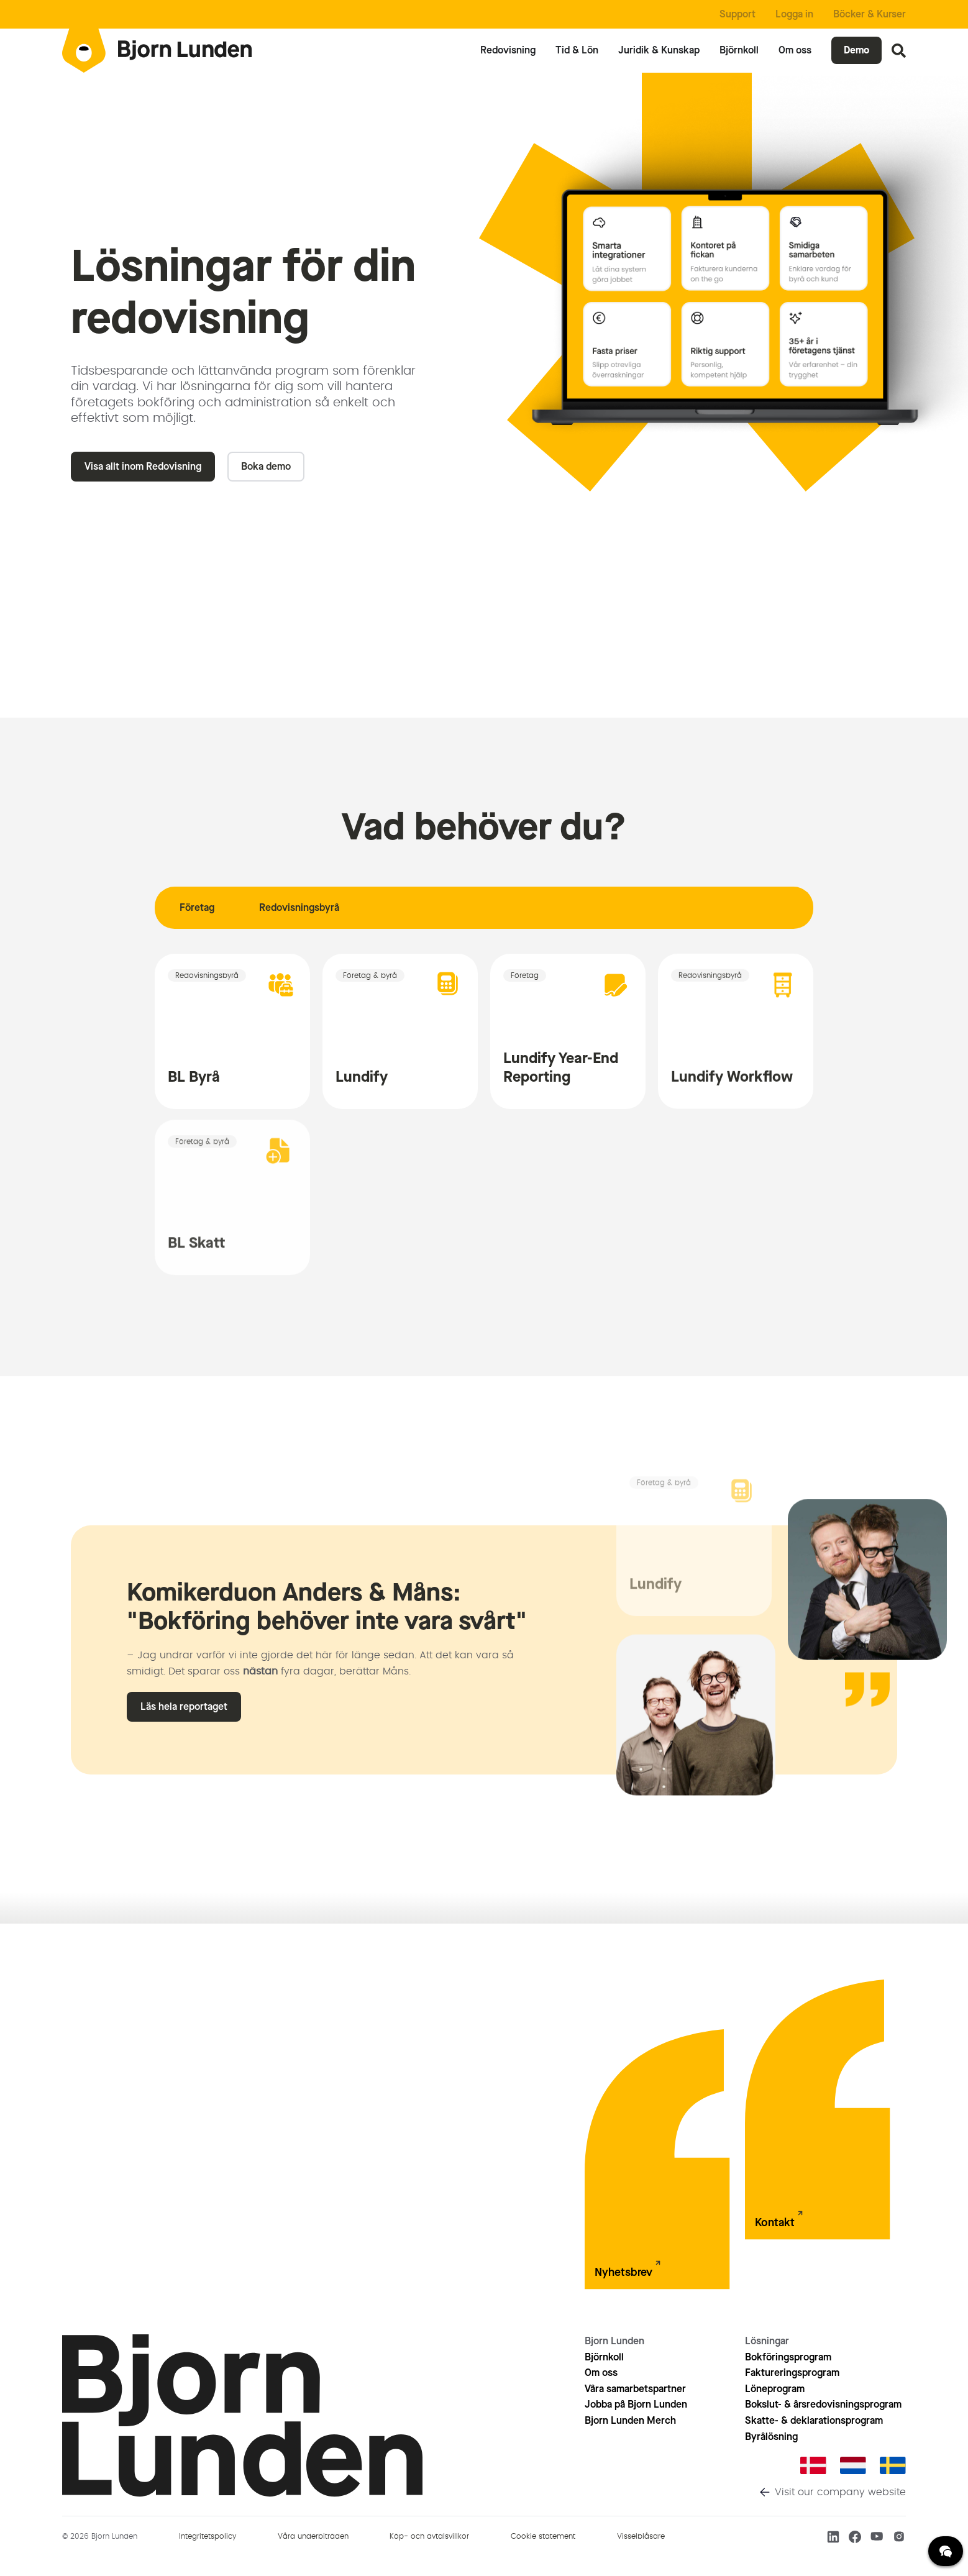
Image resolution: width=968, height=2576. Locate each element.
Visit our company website (840, 2492)
